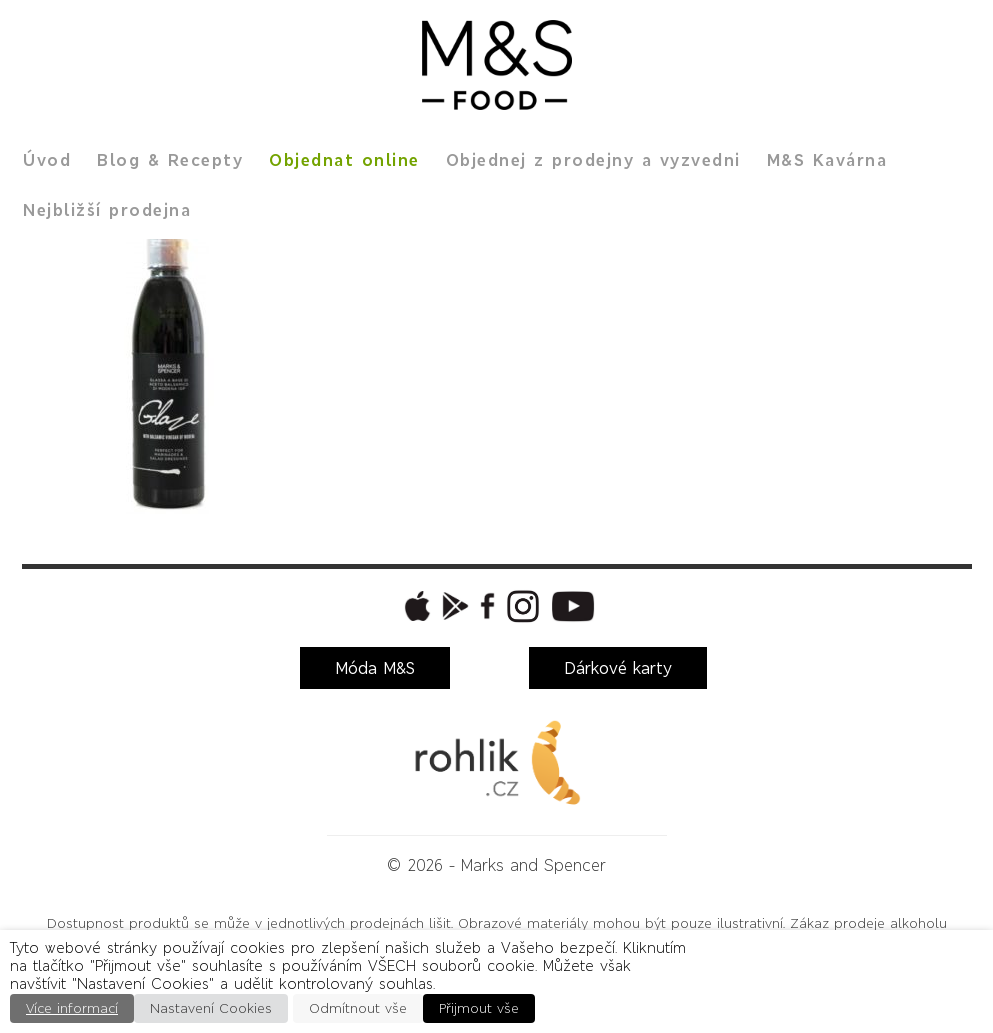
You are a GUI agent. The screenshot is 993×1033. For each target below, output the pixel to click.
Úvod (47, 160)
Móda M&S (375, 668)
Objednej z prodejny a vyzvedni (593, 160)
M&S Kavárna (827, 160)
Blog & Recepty (170, 160)
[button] (415, 606)
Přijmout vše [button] (479, 1008)
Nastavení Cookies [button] (211, 1008)
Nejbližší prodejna (107, 210)
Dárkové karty (618, 668)
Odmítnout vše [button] (358, 1008)
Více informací (72, 1008)
